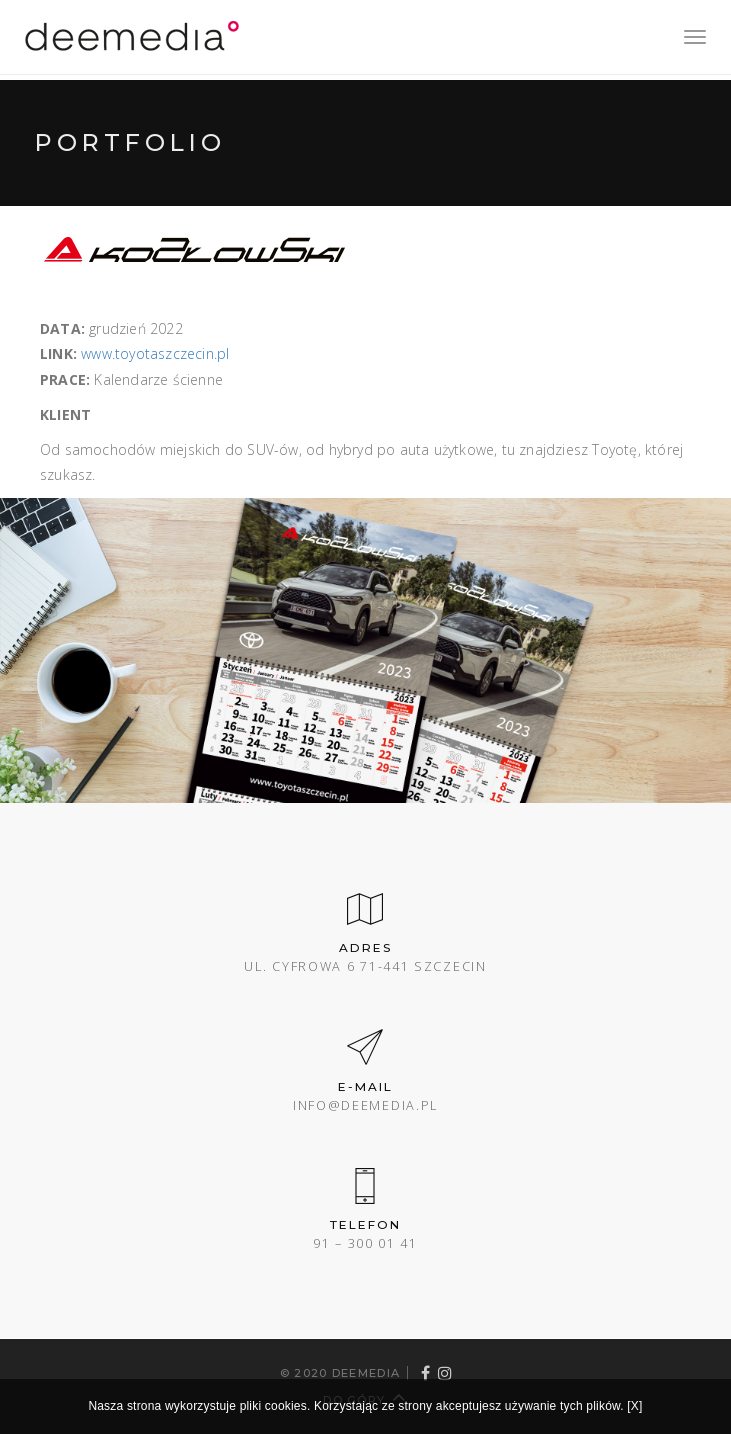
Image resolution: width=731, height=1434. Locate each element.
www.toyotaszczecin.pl (155, 353)
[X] (634, 1406)
